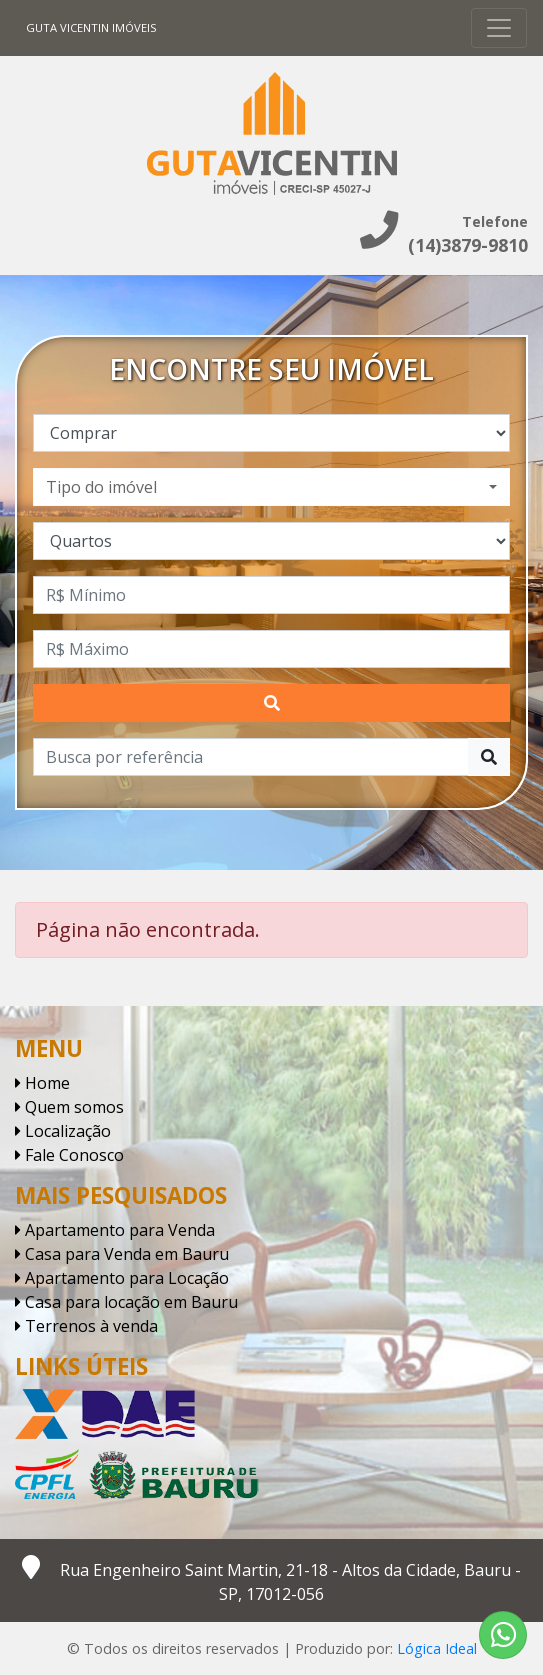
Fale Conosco (69, 1155)
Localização (63, 1131)
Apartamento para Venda (115, 1230)
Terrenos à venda (86, 1326)
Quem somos (69, 1107)
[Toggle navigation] (499, 28)
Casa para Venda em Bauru (122, 1254)
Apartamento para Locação (122, 1278)
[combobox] (271, 487)
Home (42, 1083)
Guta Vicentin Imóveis (91, 27)
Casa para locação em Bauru (126, 1302)
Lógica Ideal (437, 1648)
